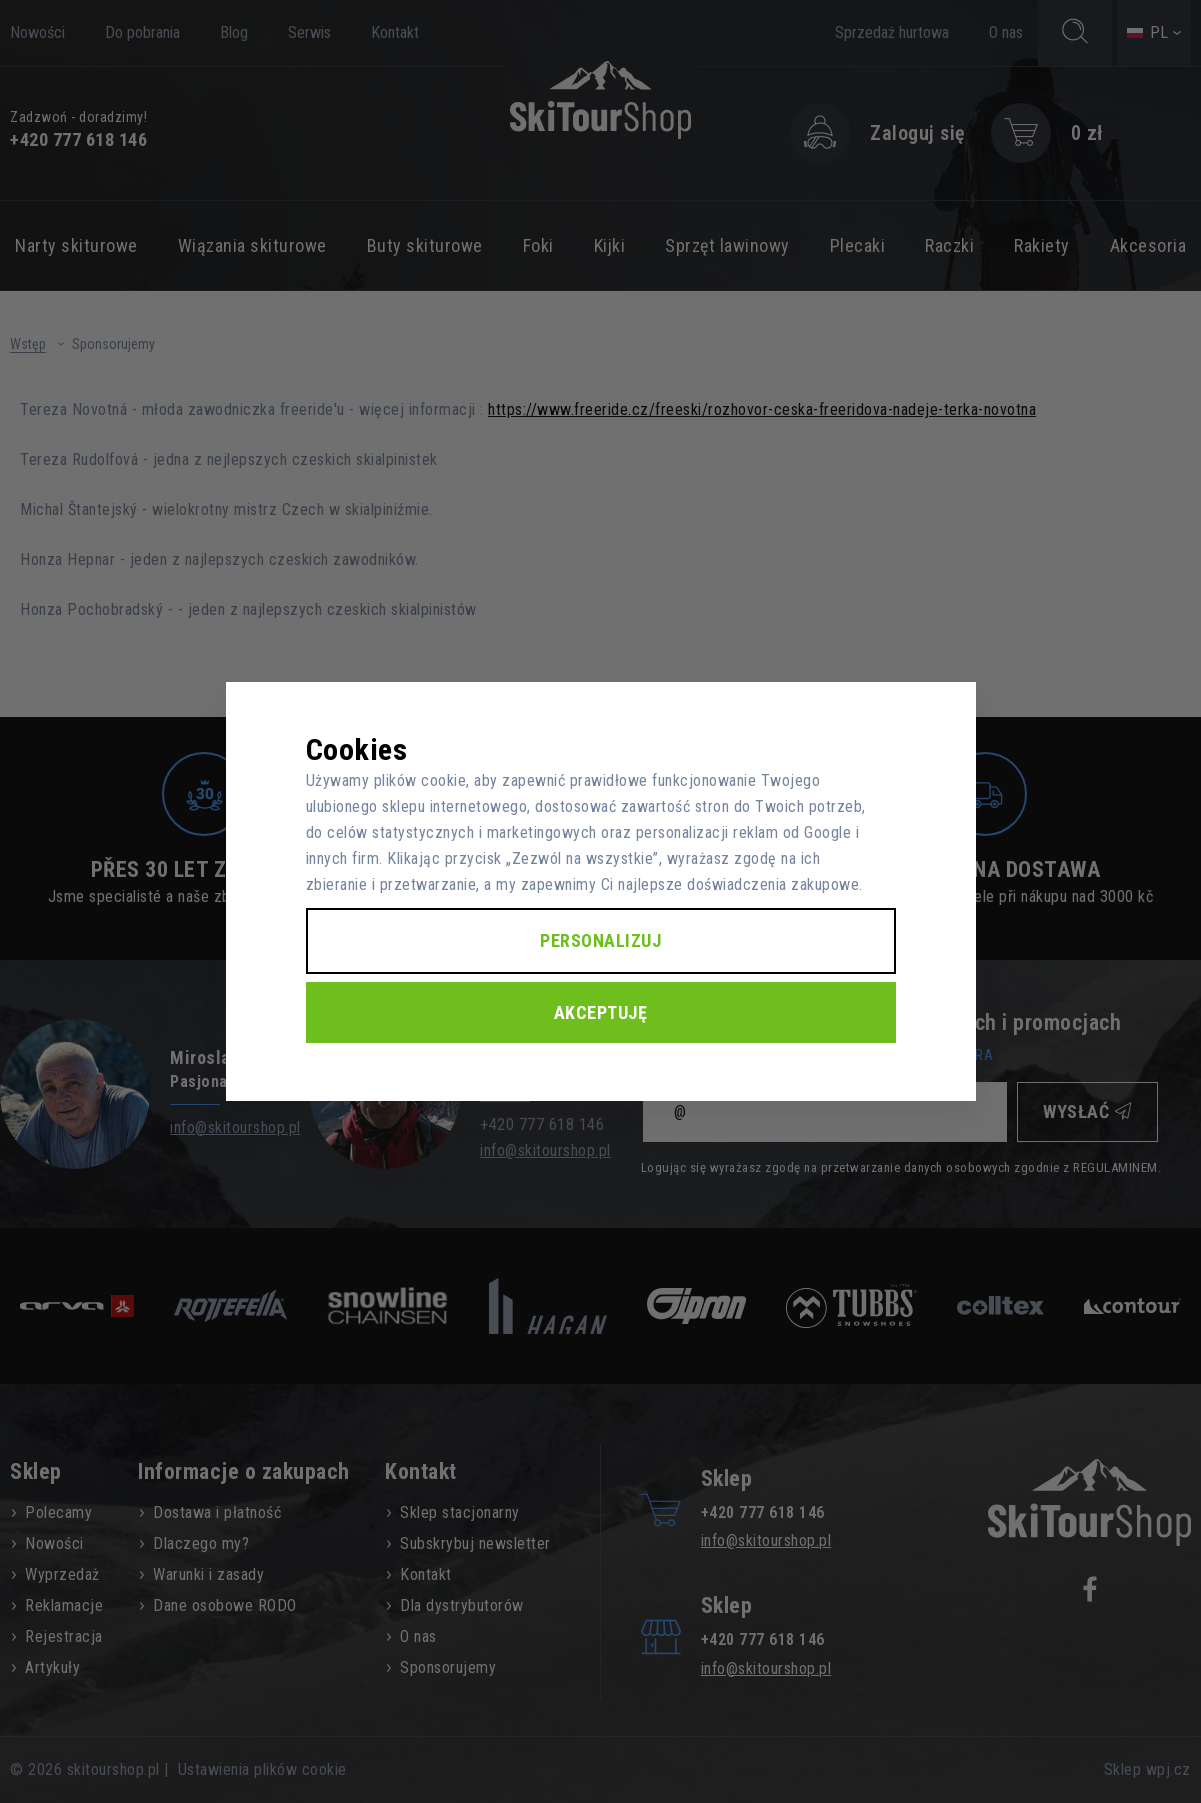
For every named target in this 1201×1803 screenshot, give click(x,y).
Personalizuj (600, 940)
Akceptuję (601, 1012)
